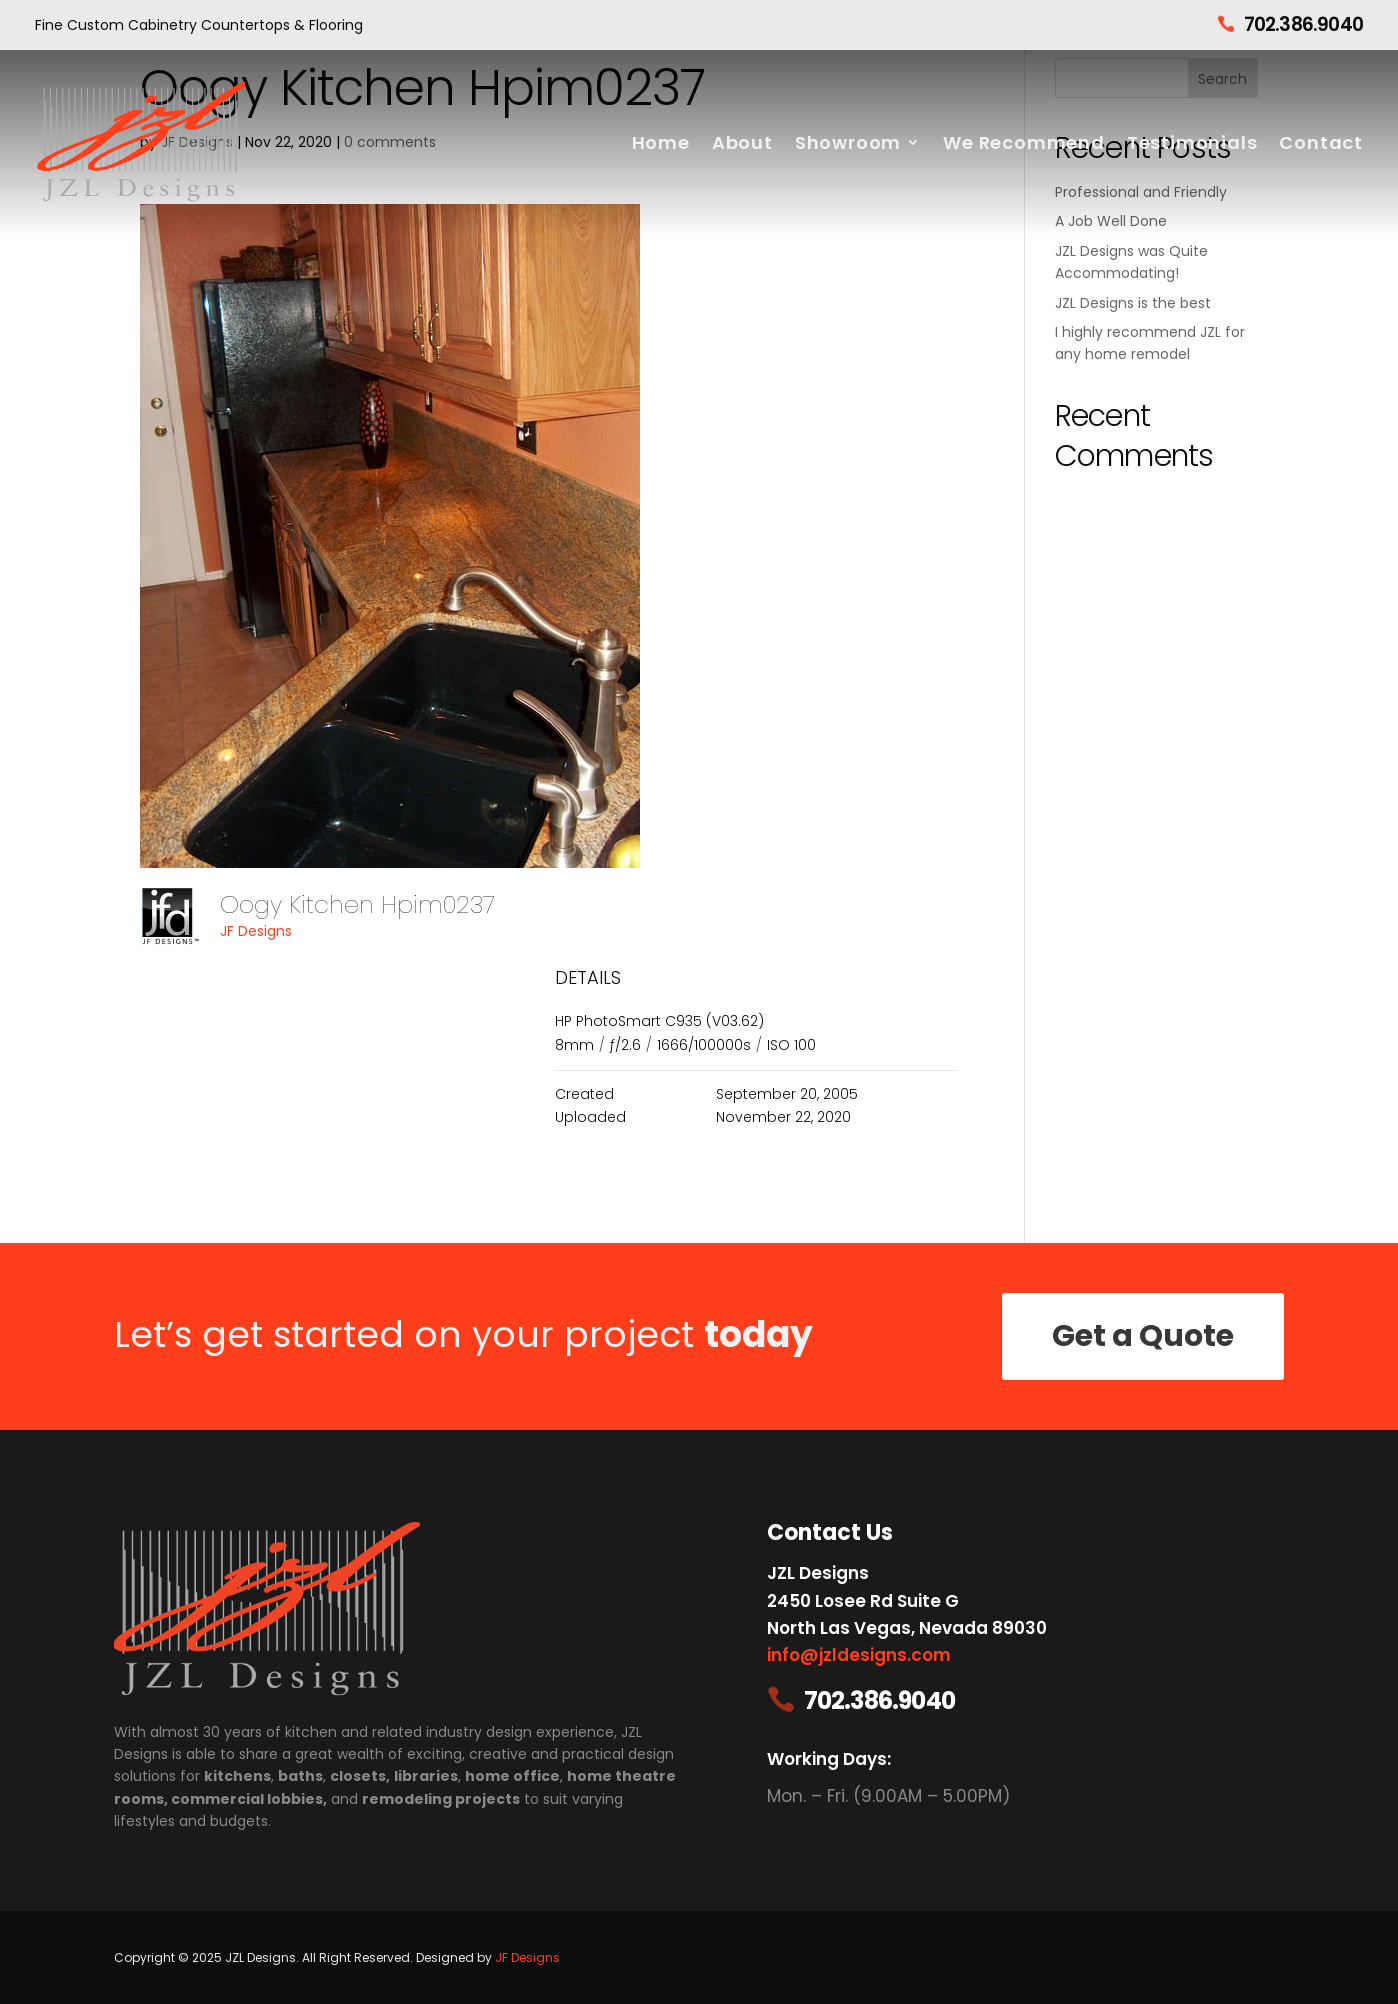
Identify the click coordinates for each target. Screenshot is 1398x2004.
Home (661, 142)
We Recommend (1024, 142)
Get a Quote (1143, 1336)
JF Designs (256, 931)
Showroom (848, 142)
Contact (1321, 142)
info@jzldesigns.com (859, 1655)
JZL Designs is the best (1133, 303)
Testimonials (1192, 142)
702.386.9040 (1303, 24)
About (742, 142)
